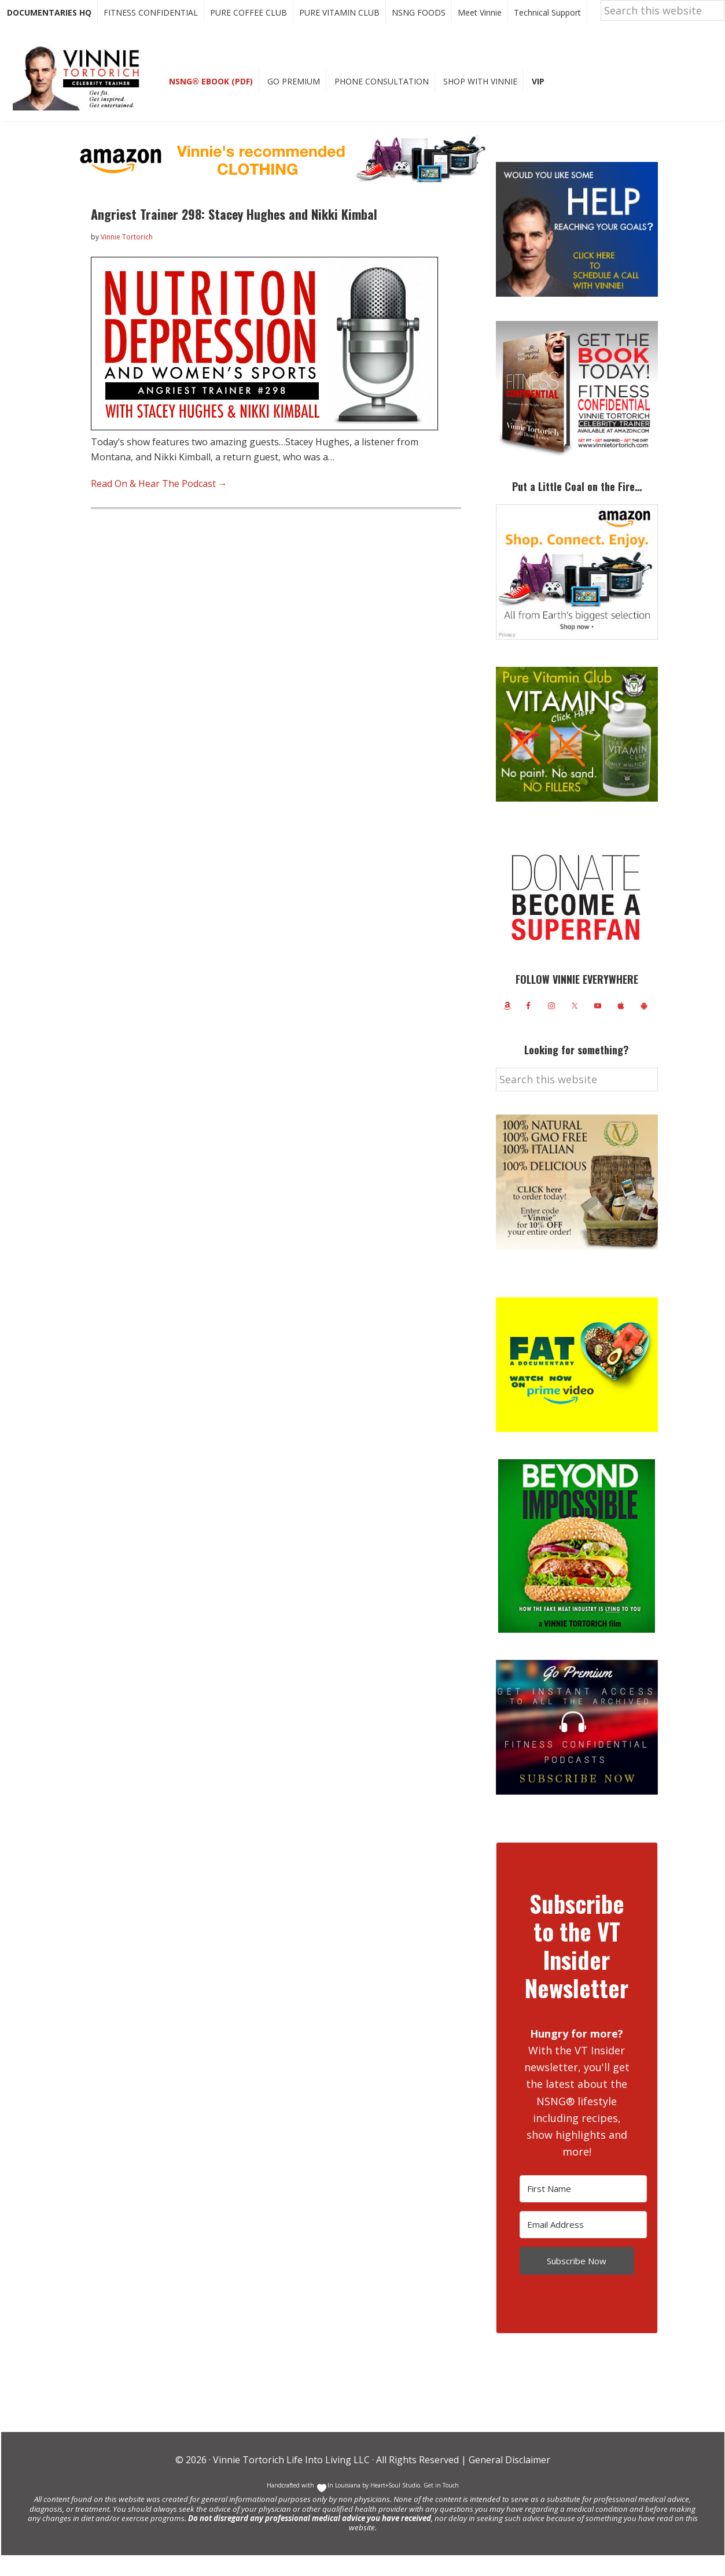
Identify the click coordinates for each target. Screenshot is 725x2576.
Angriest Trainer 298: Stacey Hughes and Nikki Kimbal (234, 235)
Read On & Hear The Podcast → (159, 504)
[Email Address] (583, 2245)
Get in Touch (441, 2506)
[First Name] (583, 2209)
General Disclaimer (508, 2480)
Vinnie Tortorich (80, 98)
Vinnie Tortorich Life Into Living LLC (291, 2480)
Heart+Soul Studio (394, 2506)
